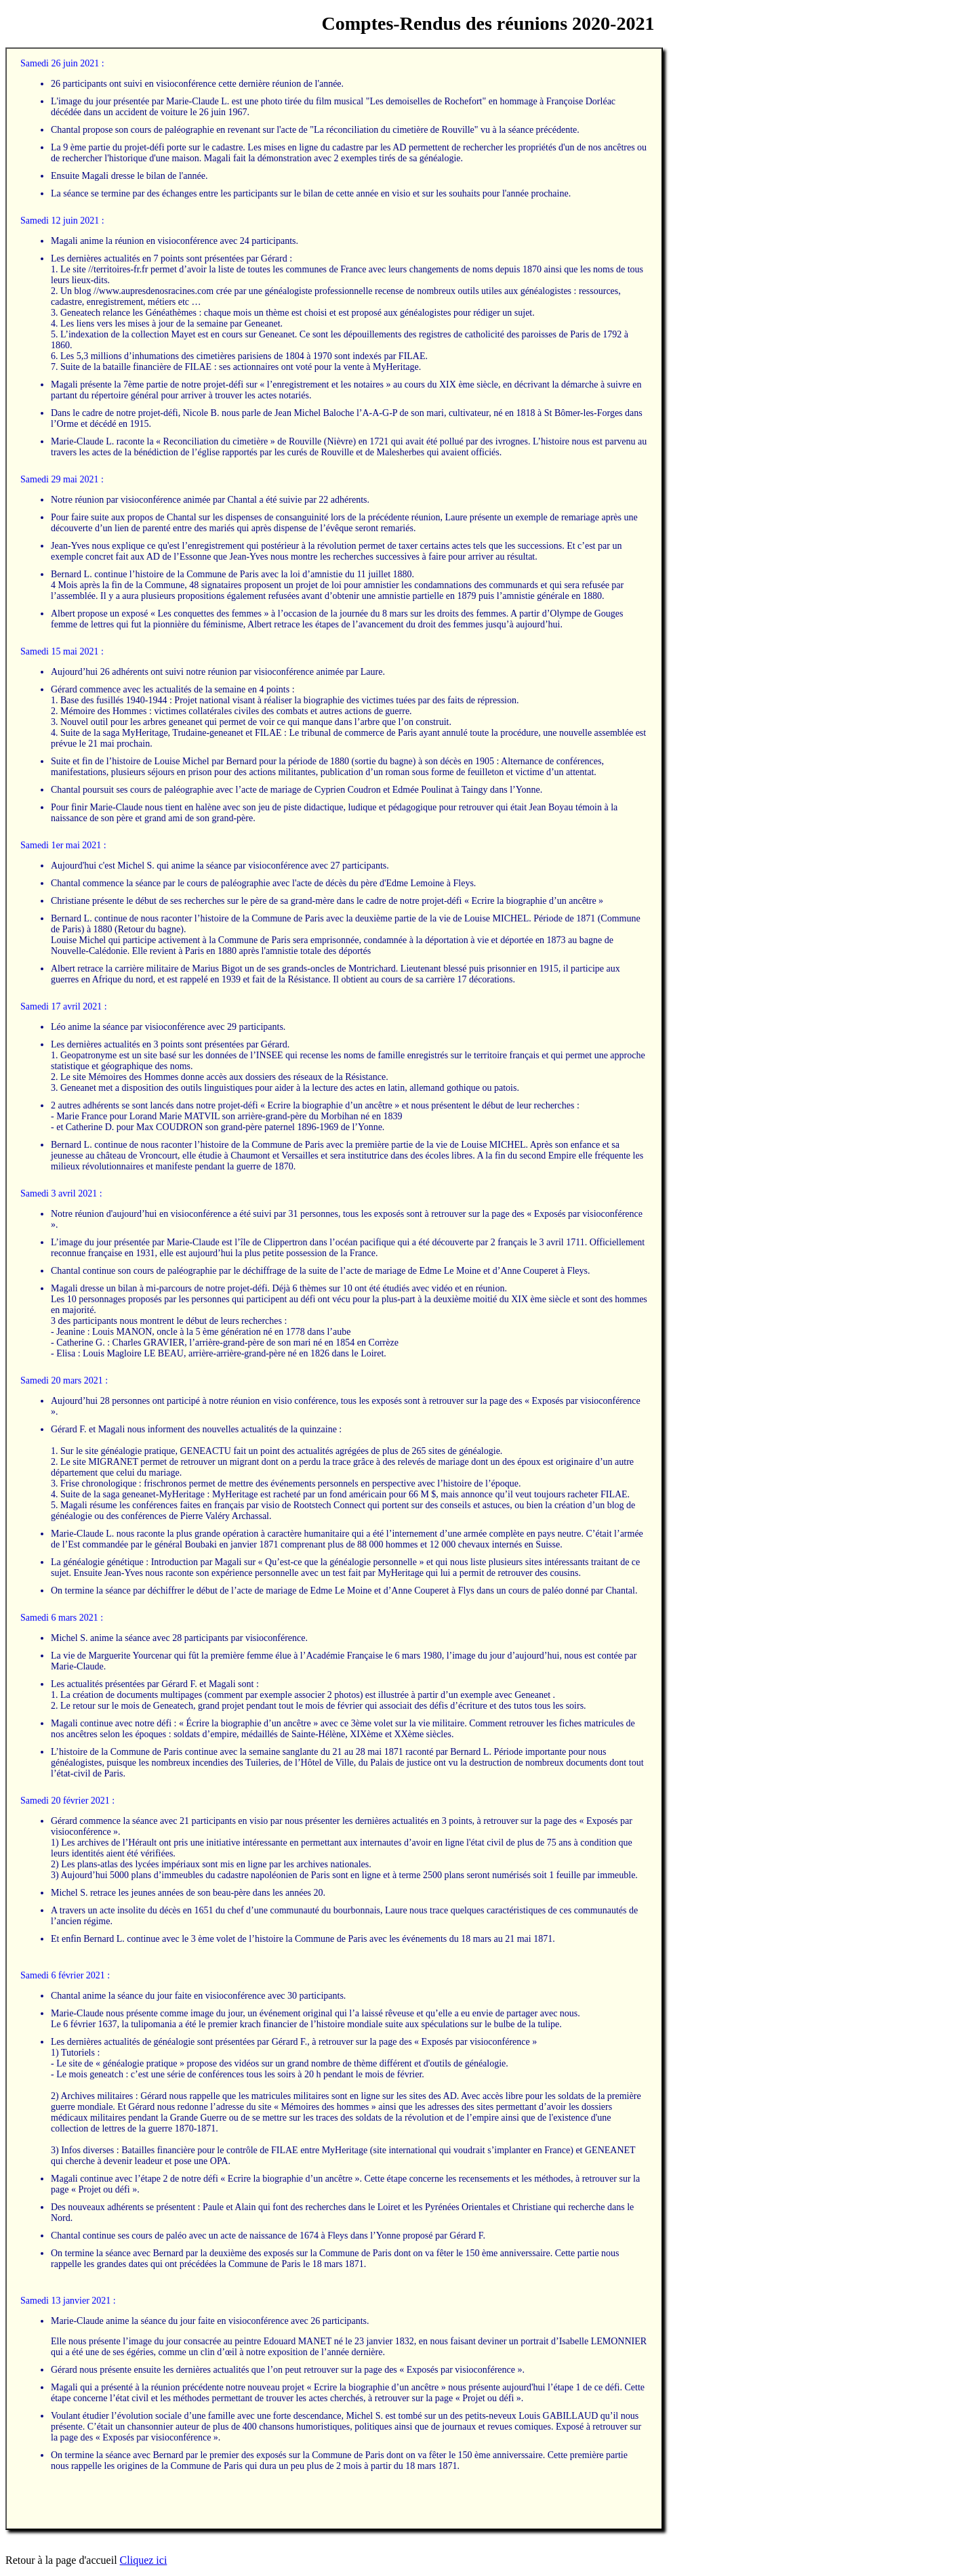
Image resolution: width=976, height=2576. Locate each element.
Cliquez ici (143, 2560)
